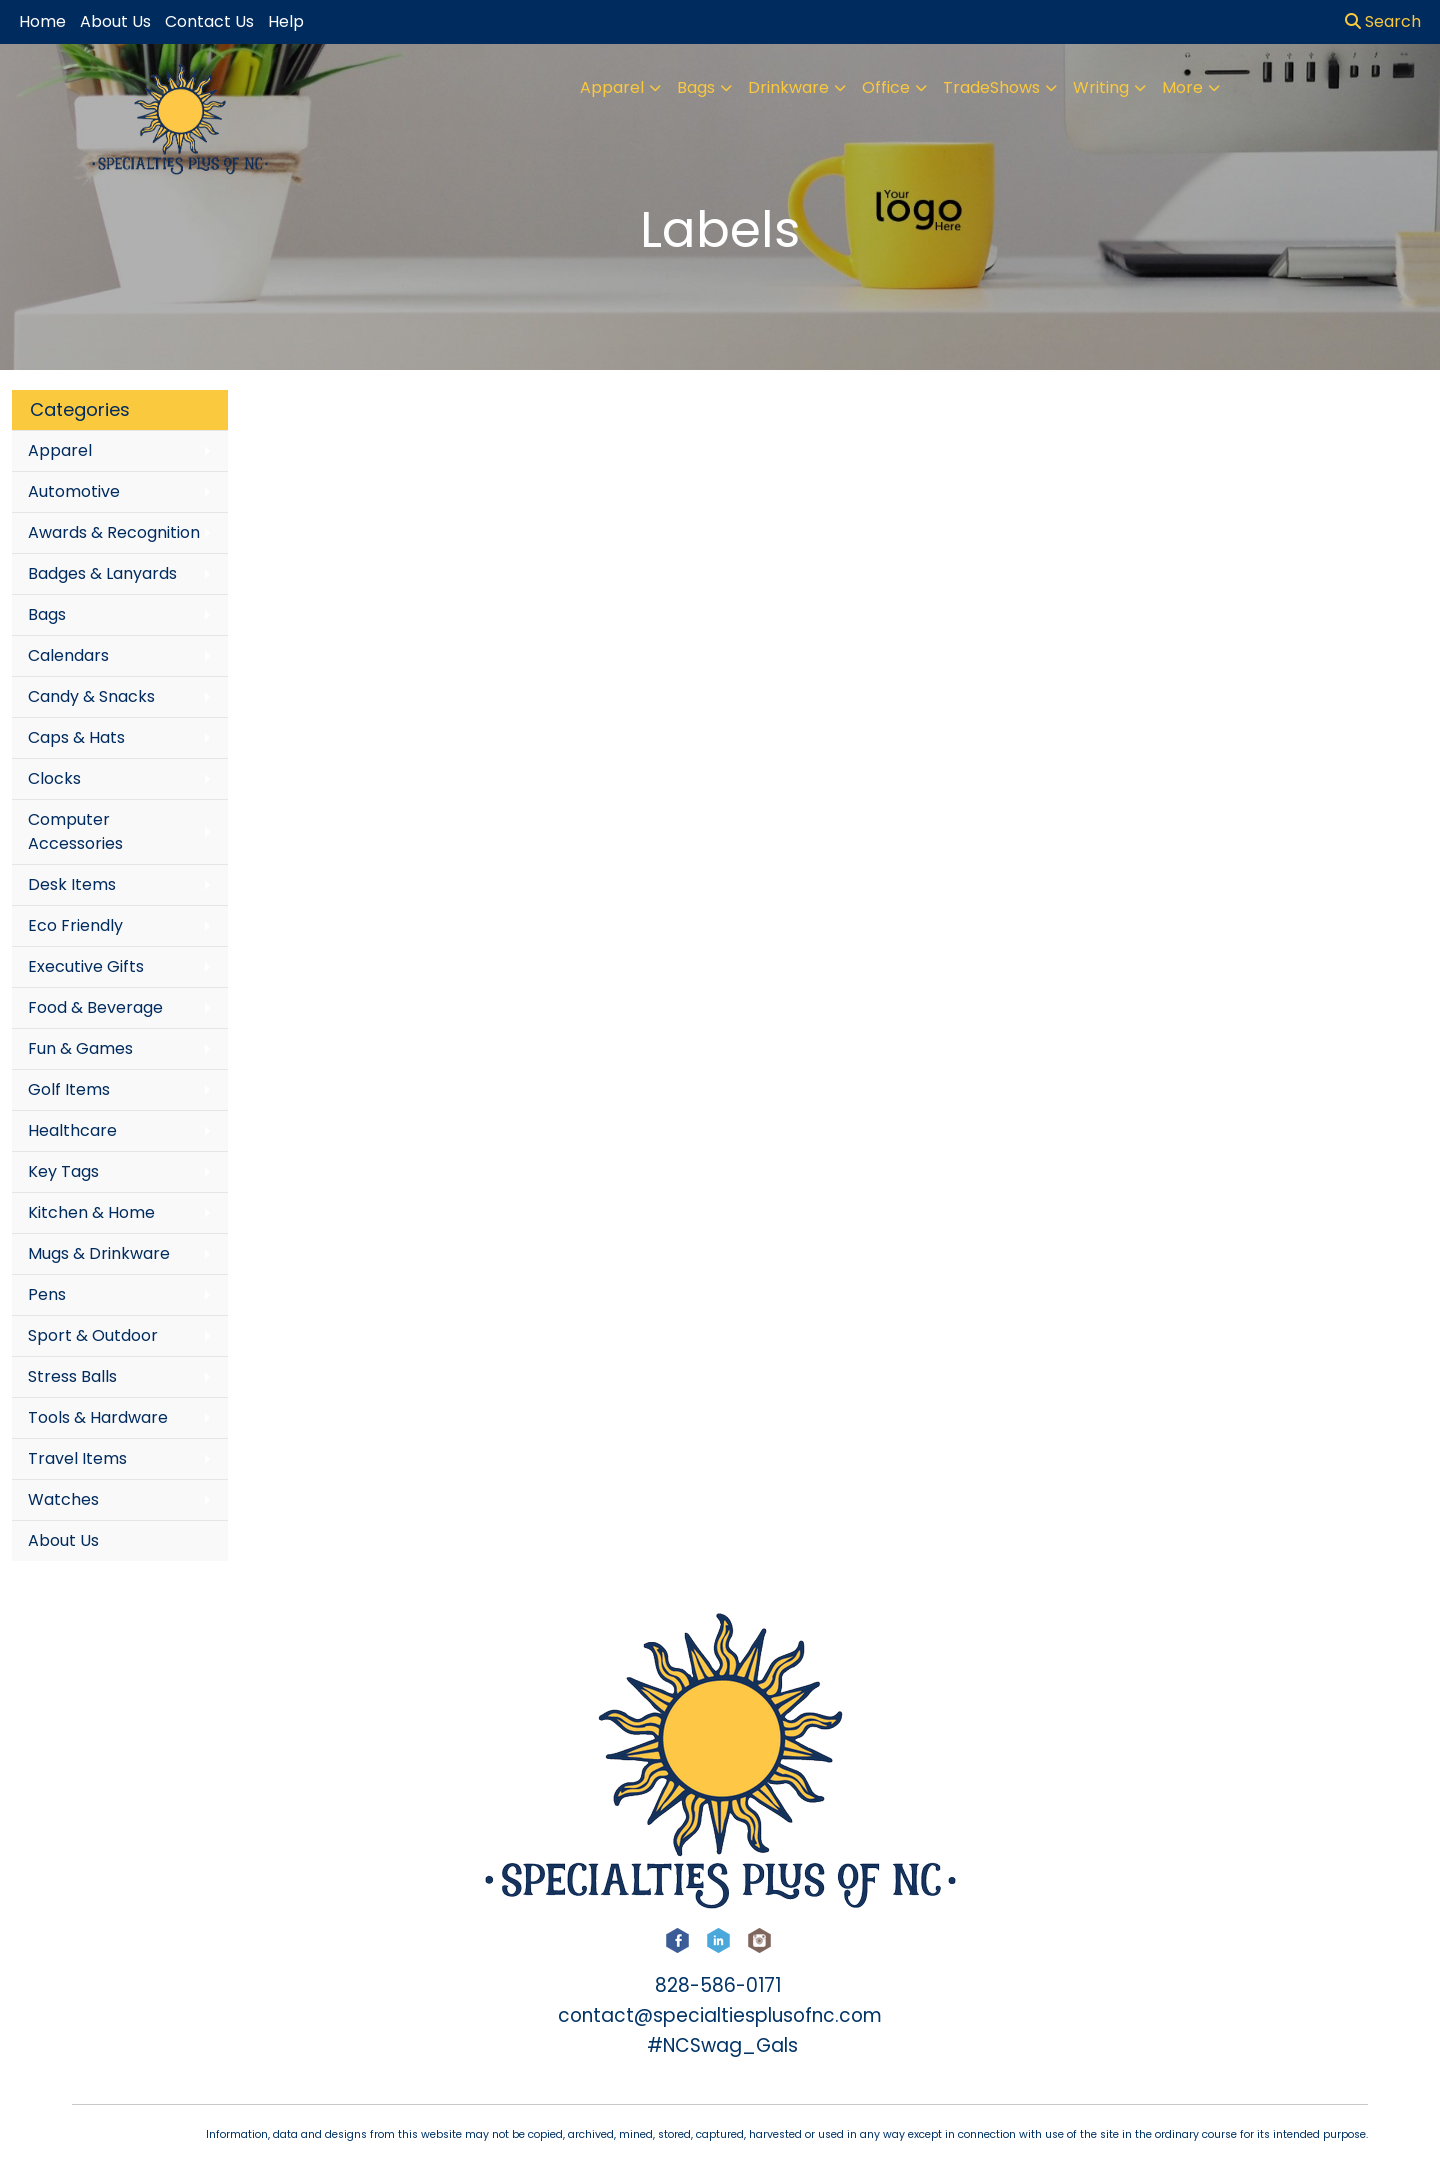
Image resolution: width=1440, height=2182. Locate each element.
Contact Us (209, 21)
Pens (47, 1294)
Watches (63, 1499)
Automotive (74, 491)
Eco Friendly (75, 925)
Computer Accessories (75, 831)
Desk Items (72, 884)
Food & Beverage (95, 1007)
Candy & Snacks (91, 696)
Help (286, 21)
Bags (696, 87)
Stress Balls (72, 1376)
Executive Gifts (86, 966)
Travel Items (77, 1458)
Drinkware (788, 87)
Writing (1101, 87)
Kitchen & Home (91, 1212)
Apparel (612, 87)
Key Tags (63, 1171)
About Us (63, 1540)
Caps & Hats (76, 737)
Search (1383, 21)
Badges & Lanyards (102, 573)
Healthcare (72, 1130)
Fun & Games (80, 1048)
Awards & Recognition (114, 532)
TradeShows (991, 87)
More (1182, 87)
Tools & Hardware (98, 1417)
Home (42, 21)
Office (886, 87)
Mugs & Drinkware (99, 1253)
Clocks (54, 778)
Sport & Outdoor (93, 1335)
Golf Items (69, 1089)
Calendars (68, 655)
